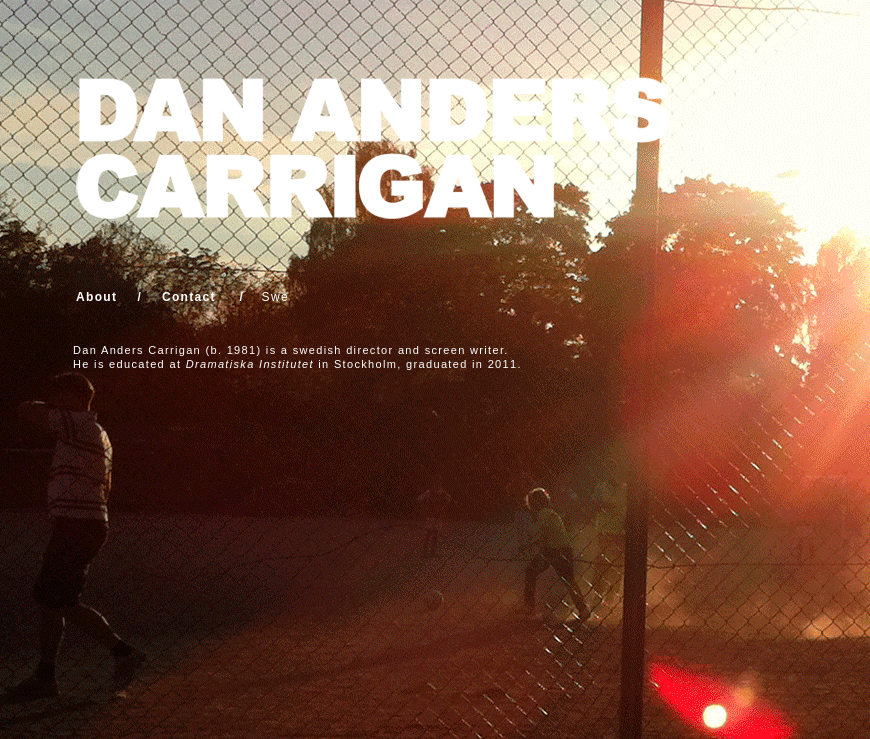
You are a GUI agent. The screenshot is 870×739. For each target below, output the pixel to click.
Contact (189, 297)
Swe (275, 297)
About (96, 297)
